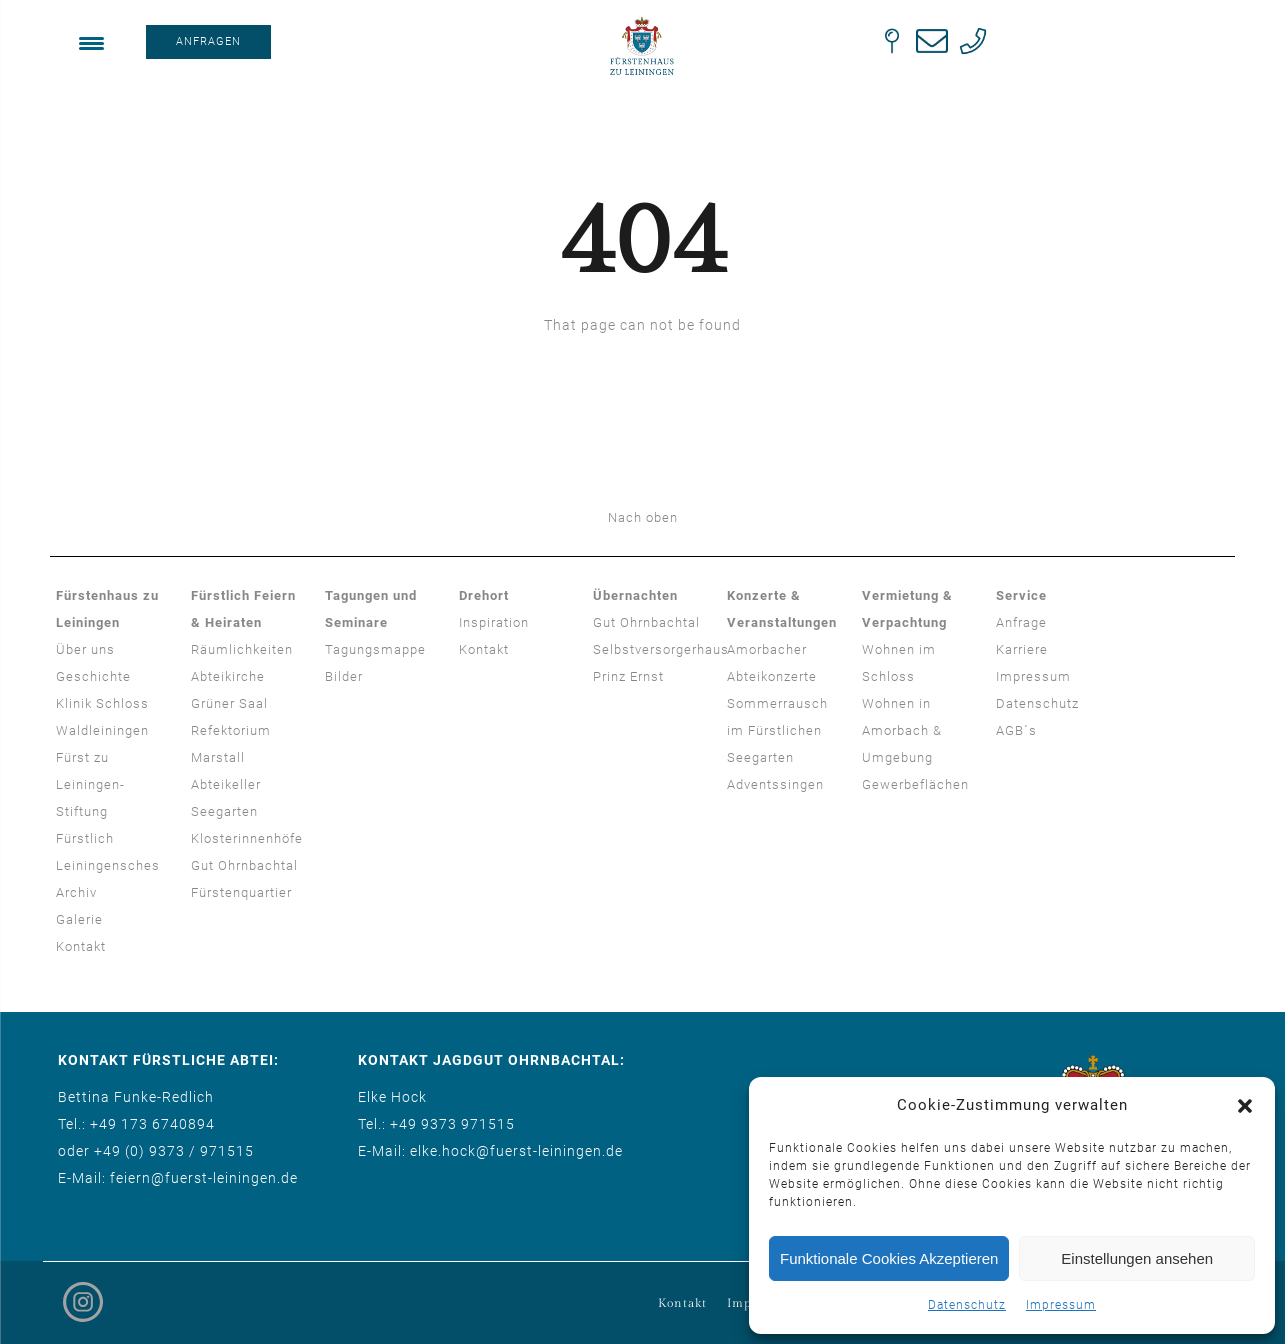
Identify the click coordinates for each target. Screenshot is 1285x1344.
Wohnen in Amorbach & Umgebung (902, 730)
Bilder (344, 676)
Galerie (79, 919)
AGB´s (1016, 730)
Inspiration (494, 622)
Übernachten (635, 595)
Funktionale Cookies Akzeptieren (889, 1258)
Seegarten (224, 811)
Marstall (218, 757)
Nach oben (643, 517)
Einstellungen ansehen (1137, 1258)
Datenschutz (967, 1305)
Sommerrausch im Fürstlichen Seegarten (777, 730)
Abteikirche (228, 676)
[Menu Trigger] (91, 42)
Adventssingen (775, 784)
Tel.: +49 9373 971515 (436, 1124)
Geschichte (93, 676)
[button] (1245, 1106)
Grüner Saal (229, 703)
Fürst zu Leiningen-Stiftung (90, 784)
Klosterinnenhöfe (247, 838)
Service (1021, 595)
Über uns (85, 649)
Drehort (484, 595)
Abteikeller (226, 784)
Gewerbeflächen (915, 784)
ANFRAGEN (208, 41)
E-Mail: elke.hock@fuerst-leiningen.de (490, 1151)
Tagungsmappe (375, 649)
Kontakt (81, 946)
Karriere (1022, 649)
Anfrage (1021, 622)
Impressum (1061, 1305)
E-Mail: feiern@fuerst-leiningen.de (178, 1178)
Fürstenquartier (241, 892)
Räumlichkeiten (242, 649)
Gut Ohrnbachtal (244, 865)
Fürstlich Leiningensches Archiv (108, 865)
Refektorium (231, 730)
